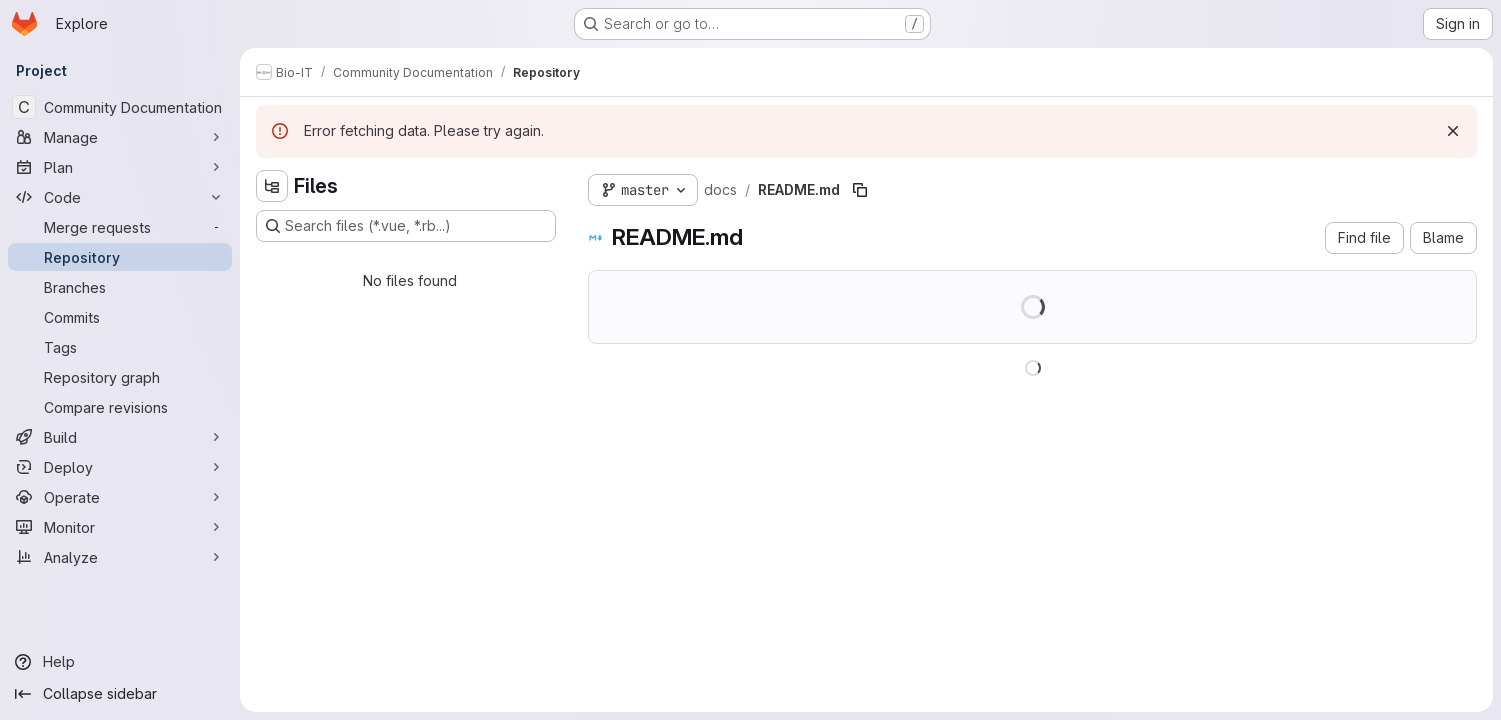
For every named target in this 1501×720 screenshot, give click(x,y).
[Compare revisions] (120, 407)
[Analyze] (120, 557)
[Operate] (120, 497)
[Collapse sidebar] (120, 694)
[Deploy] (120, 467)
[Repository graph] (120, 377)
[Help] (120, 662)
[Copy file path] (860, 190)
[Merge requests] (120, 227)
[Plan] (120, 167)
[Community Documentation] (120, 107)
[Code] (120, 197)
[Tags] (120, 347)
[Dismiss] (1453, 131)
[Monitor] (120, 527)
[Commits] (120, 317)
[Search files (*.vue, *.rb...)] (406, 226)
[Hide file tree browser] (272, 186)
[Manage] (120, 137)
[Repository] (120, 257)
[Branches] (120, 287)
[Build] (120, 437)
